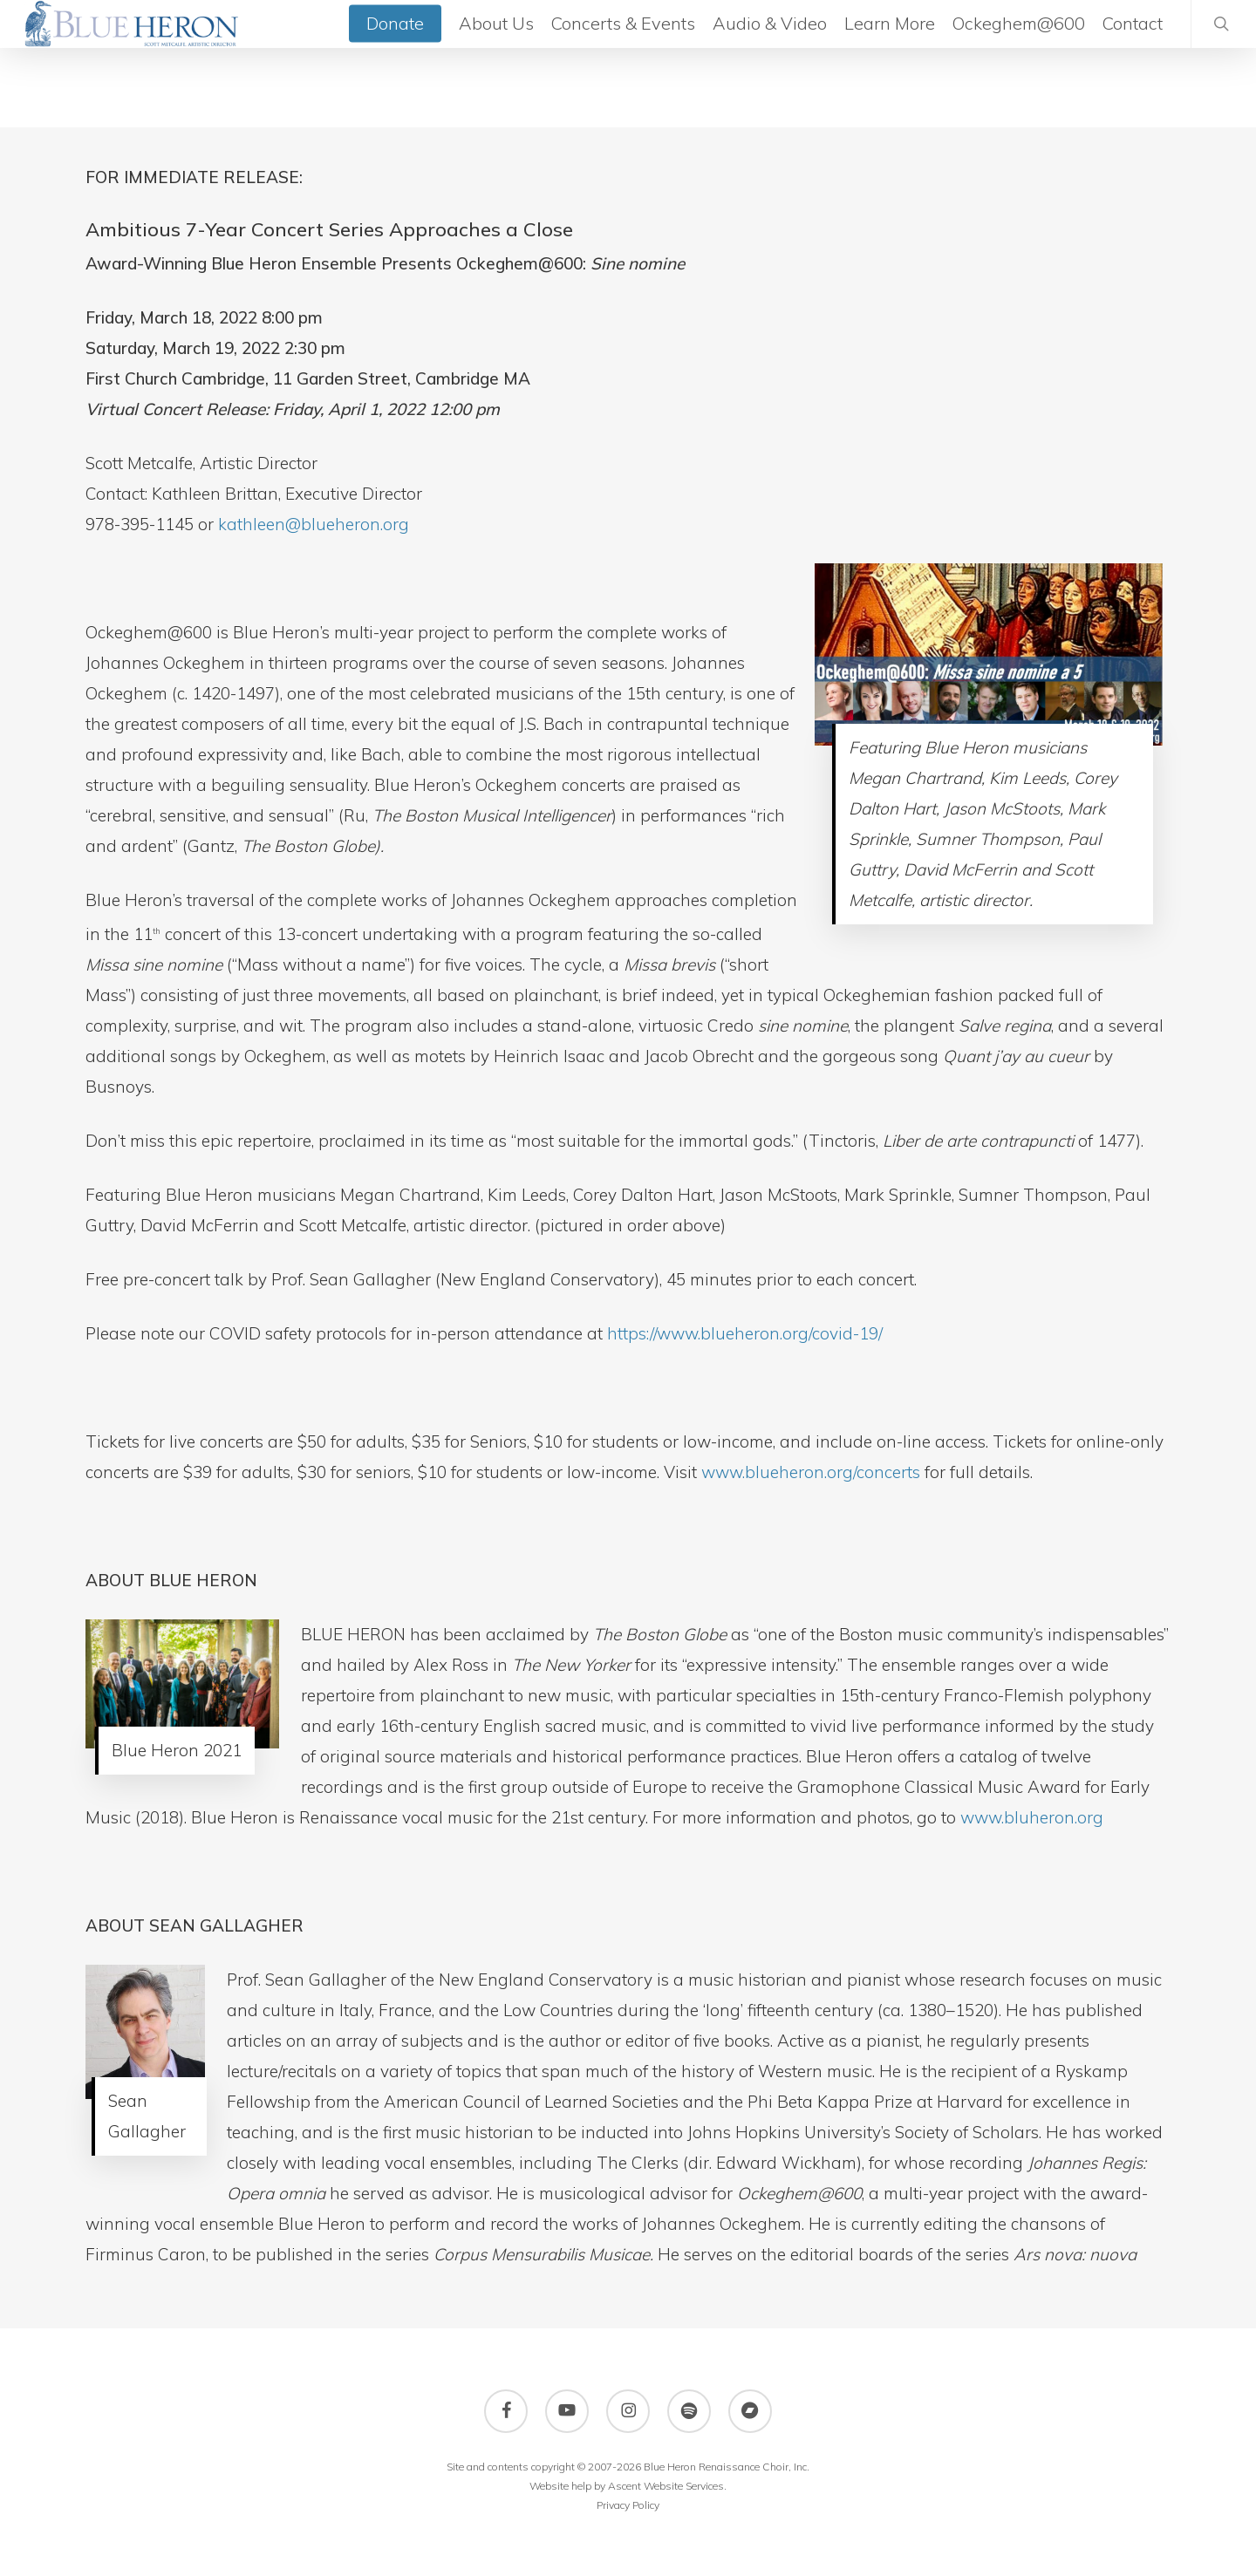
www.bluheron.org (1031, 1817)
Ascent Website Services (666, 2485)
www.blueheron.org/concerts (810, 1472)
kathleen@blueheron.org (313, 524)
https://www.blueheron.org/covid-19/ (745, 1333)
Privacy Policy (628, 2504)
